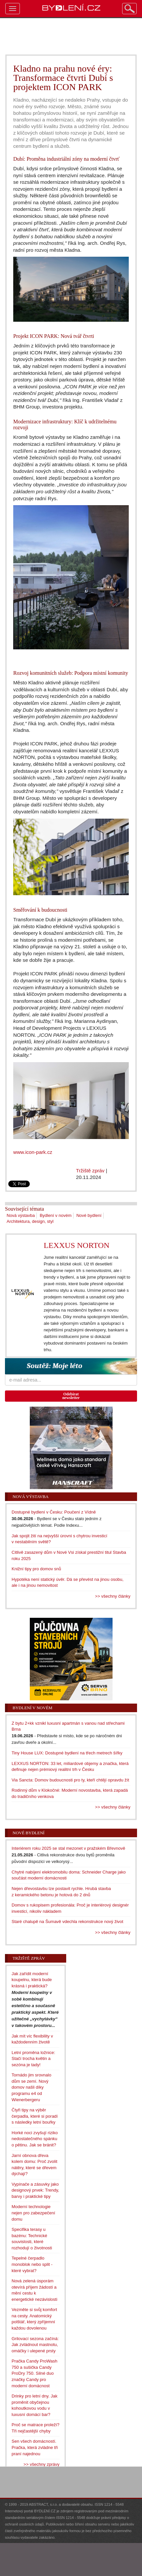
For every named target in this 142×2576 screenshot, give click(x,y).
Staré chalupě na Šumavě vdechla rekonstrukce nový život (67, 1921)
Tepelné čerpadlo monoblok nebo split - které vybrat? (32, 2264)
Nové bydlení (89, 1215)
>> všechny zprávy (41, 2464)
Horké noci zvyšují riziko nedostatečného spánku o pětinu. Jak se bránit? (35, 2138)
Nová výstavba (21, 1215)
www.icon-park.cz (32, 1152)
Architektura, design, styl (30, 1221)
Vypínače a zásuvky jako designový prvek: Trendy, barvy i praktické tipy (35, 2190)
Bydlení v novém (55, 1215)
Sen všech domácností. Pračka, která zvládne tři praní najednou (35, 2447)
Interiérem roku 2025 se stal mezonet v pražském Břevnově (68, 1848)
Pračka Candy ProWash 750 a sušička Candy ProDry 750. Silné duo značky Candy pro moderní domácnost (34, 2373)
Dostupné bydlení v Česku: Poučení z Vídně (54, 1512)
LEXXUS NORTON (77, 1245)
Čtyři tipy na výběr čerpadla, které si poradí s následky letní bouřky (35, 2116)
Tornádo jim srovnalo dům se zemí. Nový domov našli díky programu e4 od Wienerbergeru (31, 2087)
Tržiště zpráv (90, 1170)
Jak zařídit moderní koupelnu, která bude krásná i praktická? (32, 1979)
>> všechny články (112, 1596)
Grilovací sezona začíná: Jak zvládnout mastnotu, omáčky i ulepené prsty (35, 2344)
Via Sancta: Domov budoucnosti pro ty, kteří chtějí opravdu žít (70, 1779)
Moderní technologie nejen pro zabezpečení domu (33, 2212)
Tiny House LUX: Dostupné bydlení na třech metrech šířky (67, 1752)
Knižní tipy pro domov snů (36, 1568)
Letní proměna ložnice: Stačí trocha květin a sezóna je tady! (33, 2058)
